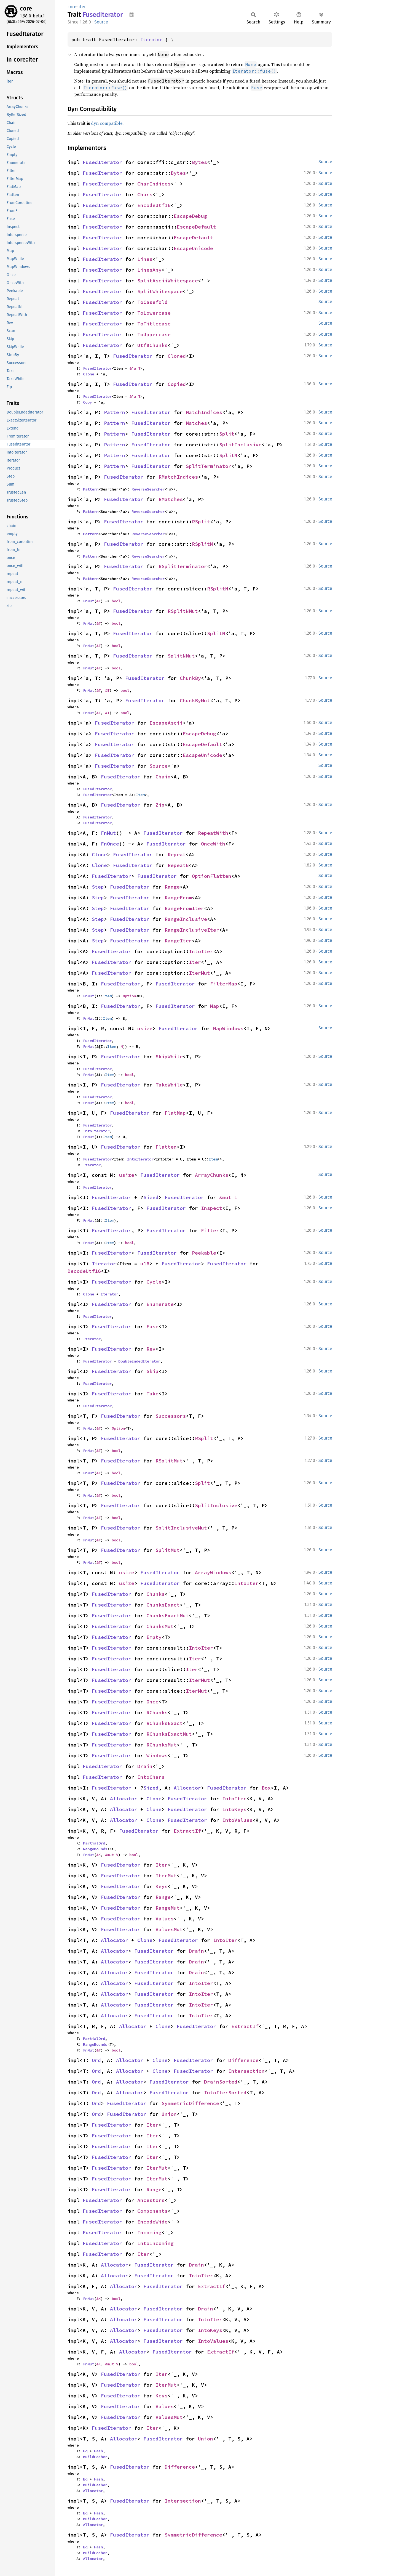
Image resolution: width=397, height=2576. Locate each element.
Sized (151, 1197)
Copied (177, 384)
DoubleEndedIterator (139, 1361)
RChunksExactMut (169, 1734)
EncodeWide (152, 2222)
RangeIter (178, 940)
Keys (161, 1886)
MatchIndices (204, 412)
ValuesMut (169, 1929)
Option (129, 995)
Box (266, 1788)
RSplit (201, 521)
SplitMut (167, 1550)
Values (164, 1918)
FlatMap (175, 1113)
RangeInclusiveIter (192, 930)
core (26, 8)
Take (152, 1393)
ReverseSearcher (148, 489)
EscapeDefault (196, 227)
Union (169, 2114)
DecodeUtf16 (84, 1271)
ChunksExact (163, 1605)
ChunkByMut (195, 700)
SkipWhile (169, 1056)
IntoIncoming (155, 2243)
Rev (150, 1349)
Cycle (154, 1282)
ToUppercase (154, 334)
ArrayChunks (211, 1175)
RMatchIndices (178, 477)
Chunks (155, 1594)
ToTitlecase (154, 323)
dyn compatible (106, 123)
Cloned (177, 356)
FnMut (88, 600)
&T (98, 600)
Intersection (246, 2071)
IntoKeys (234, 1809)
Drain (144, 1766)
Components (152, 2211)
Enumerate (160, 1304)
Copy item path (131, 14)
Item (140, 794)
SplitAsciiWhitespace (167, 280)
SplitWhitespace (160, 291)
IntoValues (237, 1820)
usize (144, 1028)
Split (226, 434)
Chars (144, 194)
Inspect (211, 1208)
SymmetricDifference (190, 2103)
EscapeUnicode (193, 248)
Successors (170, 1416)
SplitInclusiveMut (181, 1528)
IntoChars (151, 1777)
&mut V (111, 1854)
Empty (154, 1637)
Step (98, 887)
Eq (85, 2450)
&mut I (228, 1197)
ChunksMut (160, 1626)
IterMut (199, 973)
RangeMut (167, 1908)
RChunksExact (164, 1723)
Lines (144, 259)
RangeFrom (178, 897)
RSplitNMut (183, 611)
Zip (160, 805)
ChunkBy (190, 678)
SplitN (228, 455)
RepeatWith (213, 833)
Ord (96, 2060)
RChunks (157, 1712)
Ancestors (151, 2200)
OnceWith (213, 844)
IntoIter (201, 951)
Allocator (187, 1788)
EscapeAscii (166, 723)
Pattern (114, 412)
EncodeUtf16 (154, 205)
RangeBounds (95, 1848)
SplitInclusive (240, 444)
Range (172, 887)
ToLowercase (154, 313)
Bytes (199, 162)
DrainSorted (220, 2082)
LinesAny (149, 270)
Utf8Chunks (152, 345)
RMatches (171, 499)
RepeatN (178, 865)
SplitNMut (181, 656)
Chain (163, 776)
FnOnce (110, 844)
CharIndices (154, 184)
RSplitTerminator (183, 566)
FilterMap (223, 983)
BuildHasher (95, 2456)
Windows (157, 1755)
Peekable (204, 1253)
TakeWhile (169, 1085)
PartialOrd (94, 1843)
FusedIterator (102, 162)
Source (101, 22)
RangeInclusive (186, 919)
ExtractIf (187, 1831)
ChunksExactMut (167, 1615)
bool (116, 600)
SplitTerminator (208, 466)
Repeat (177, 854)
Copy (87, 402)
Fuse (152, 1326)
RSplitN (202, 544)
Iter (195, 962)
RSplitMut (169, 1460)
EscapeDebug (190, 216)
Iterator (151, 39)
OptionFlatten (211, 876)
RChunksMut (161, 1745)
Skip (152, 1371)
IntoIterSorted (225, 2092)
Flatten (166, 1147)
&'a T (134, 368)
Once (152, 1701)
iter (82, 6)
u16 (144, 1263)
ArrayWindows (213, 1572)
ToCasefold (152, 302)
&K (98, 1854)
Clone (88, 374)
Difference (243, 2060)
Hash (98, 2450)
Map (214, 1006)
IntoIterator (96, 1130)
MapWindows (228, 1028)
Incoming (149, 2232)
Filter (210, 1230)
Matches (196, 423)
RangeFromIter (184, 908)
